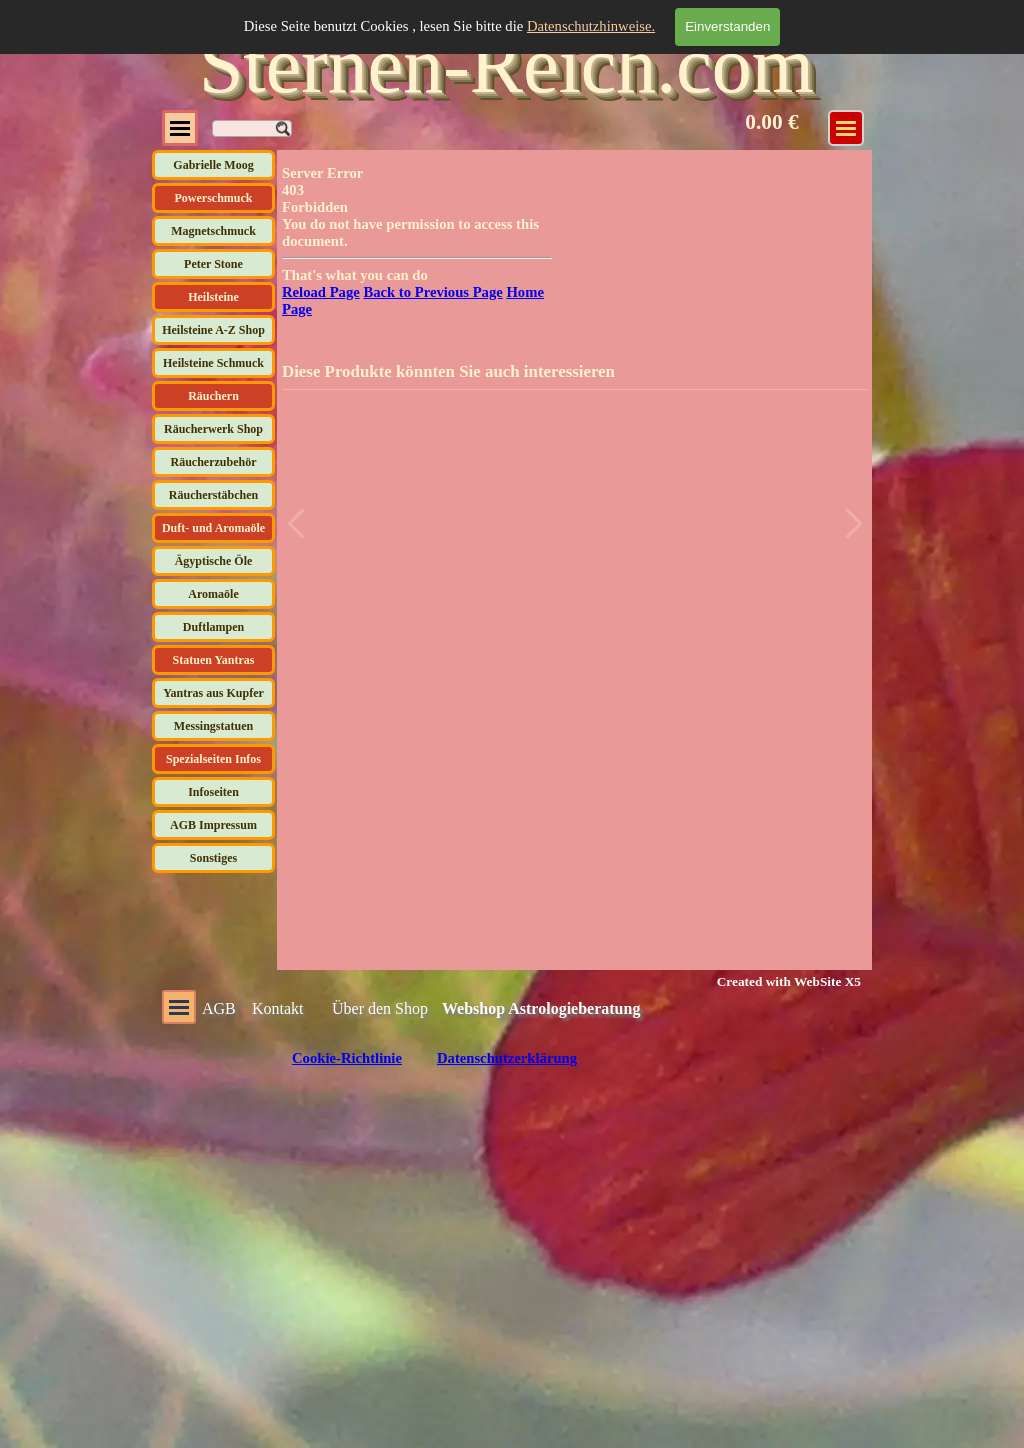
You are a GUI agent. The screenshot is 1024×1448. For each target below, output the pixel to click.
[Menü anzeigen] (846, 128)
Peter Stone (213, 264)
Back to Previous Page (432, 292)
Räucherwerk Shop (213, 429)
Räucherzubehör (214, 462)
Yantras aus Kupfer (213, 693)
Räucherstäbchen (213, 495)
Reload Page (321, 292)
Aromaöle (213, 594)
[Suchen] (252, 128)
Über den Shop (380, 1008)
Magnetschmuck (213, 231)
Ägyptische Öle (214, 561)
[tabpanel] (776, 981)
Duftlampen (213, 627)
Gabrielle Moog (213, 165)
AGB (219, 1008)
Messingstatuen (213, 726)
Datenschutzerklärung (507, 1058)
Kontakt (278, 1008)
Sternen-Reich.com (506, 65)
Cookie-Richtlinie (347, 1058)
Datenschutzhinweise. (591, 26)
